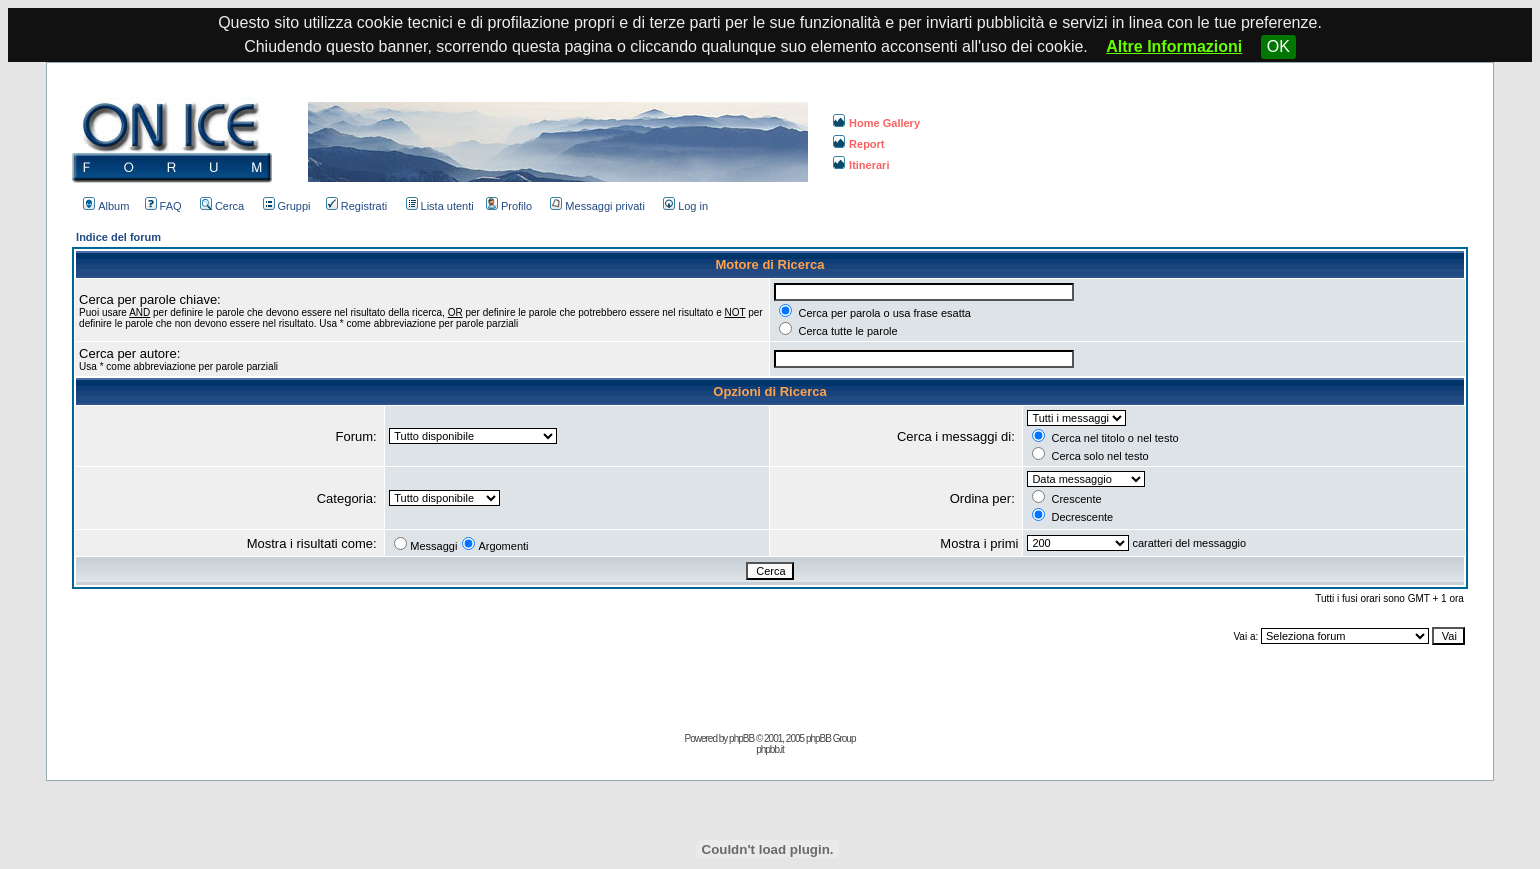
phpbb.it (770, 749)
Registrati (356, 206)
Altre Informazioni (1174, 46)
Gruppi (287, 206)
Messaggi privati (597, 206)
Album (106, 206)
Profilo (509, 206)
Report (858, 144)
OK (1278, 46)
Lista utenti (440, 206)
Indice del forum (118, 237)
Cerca (222, 206)
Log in (685, 206)
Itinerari (861, 165)
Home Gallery (876, 123)
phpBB (741, 738)
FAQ (163, 206)
